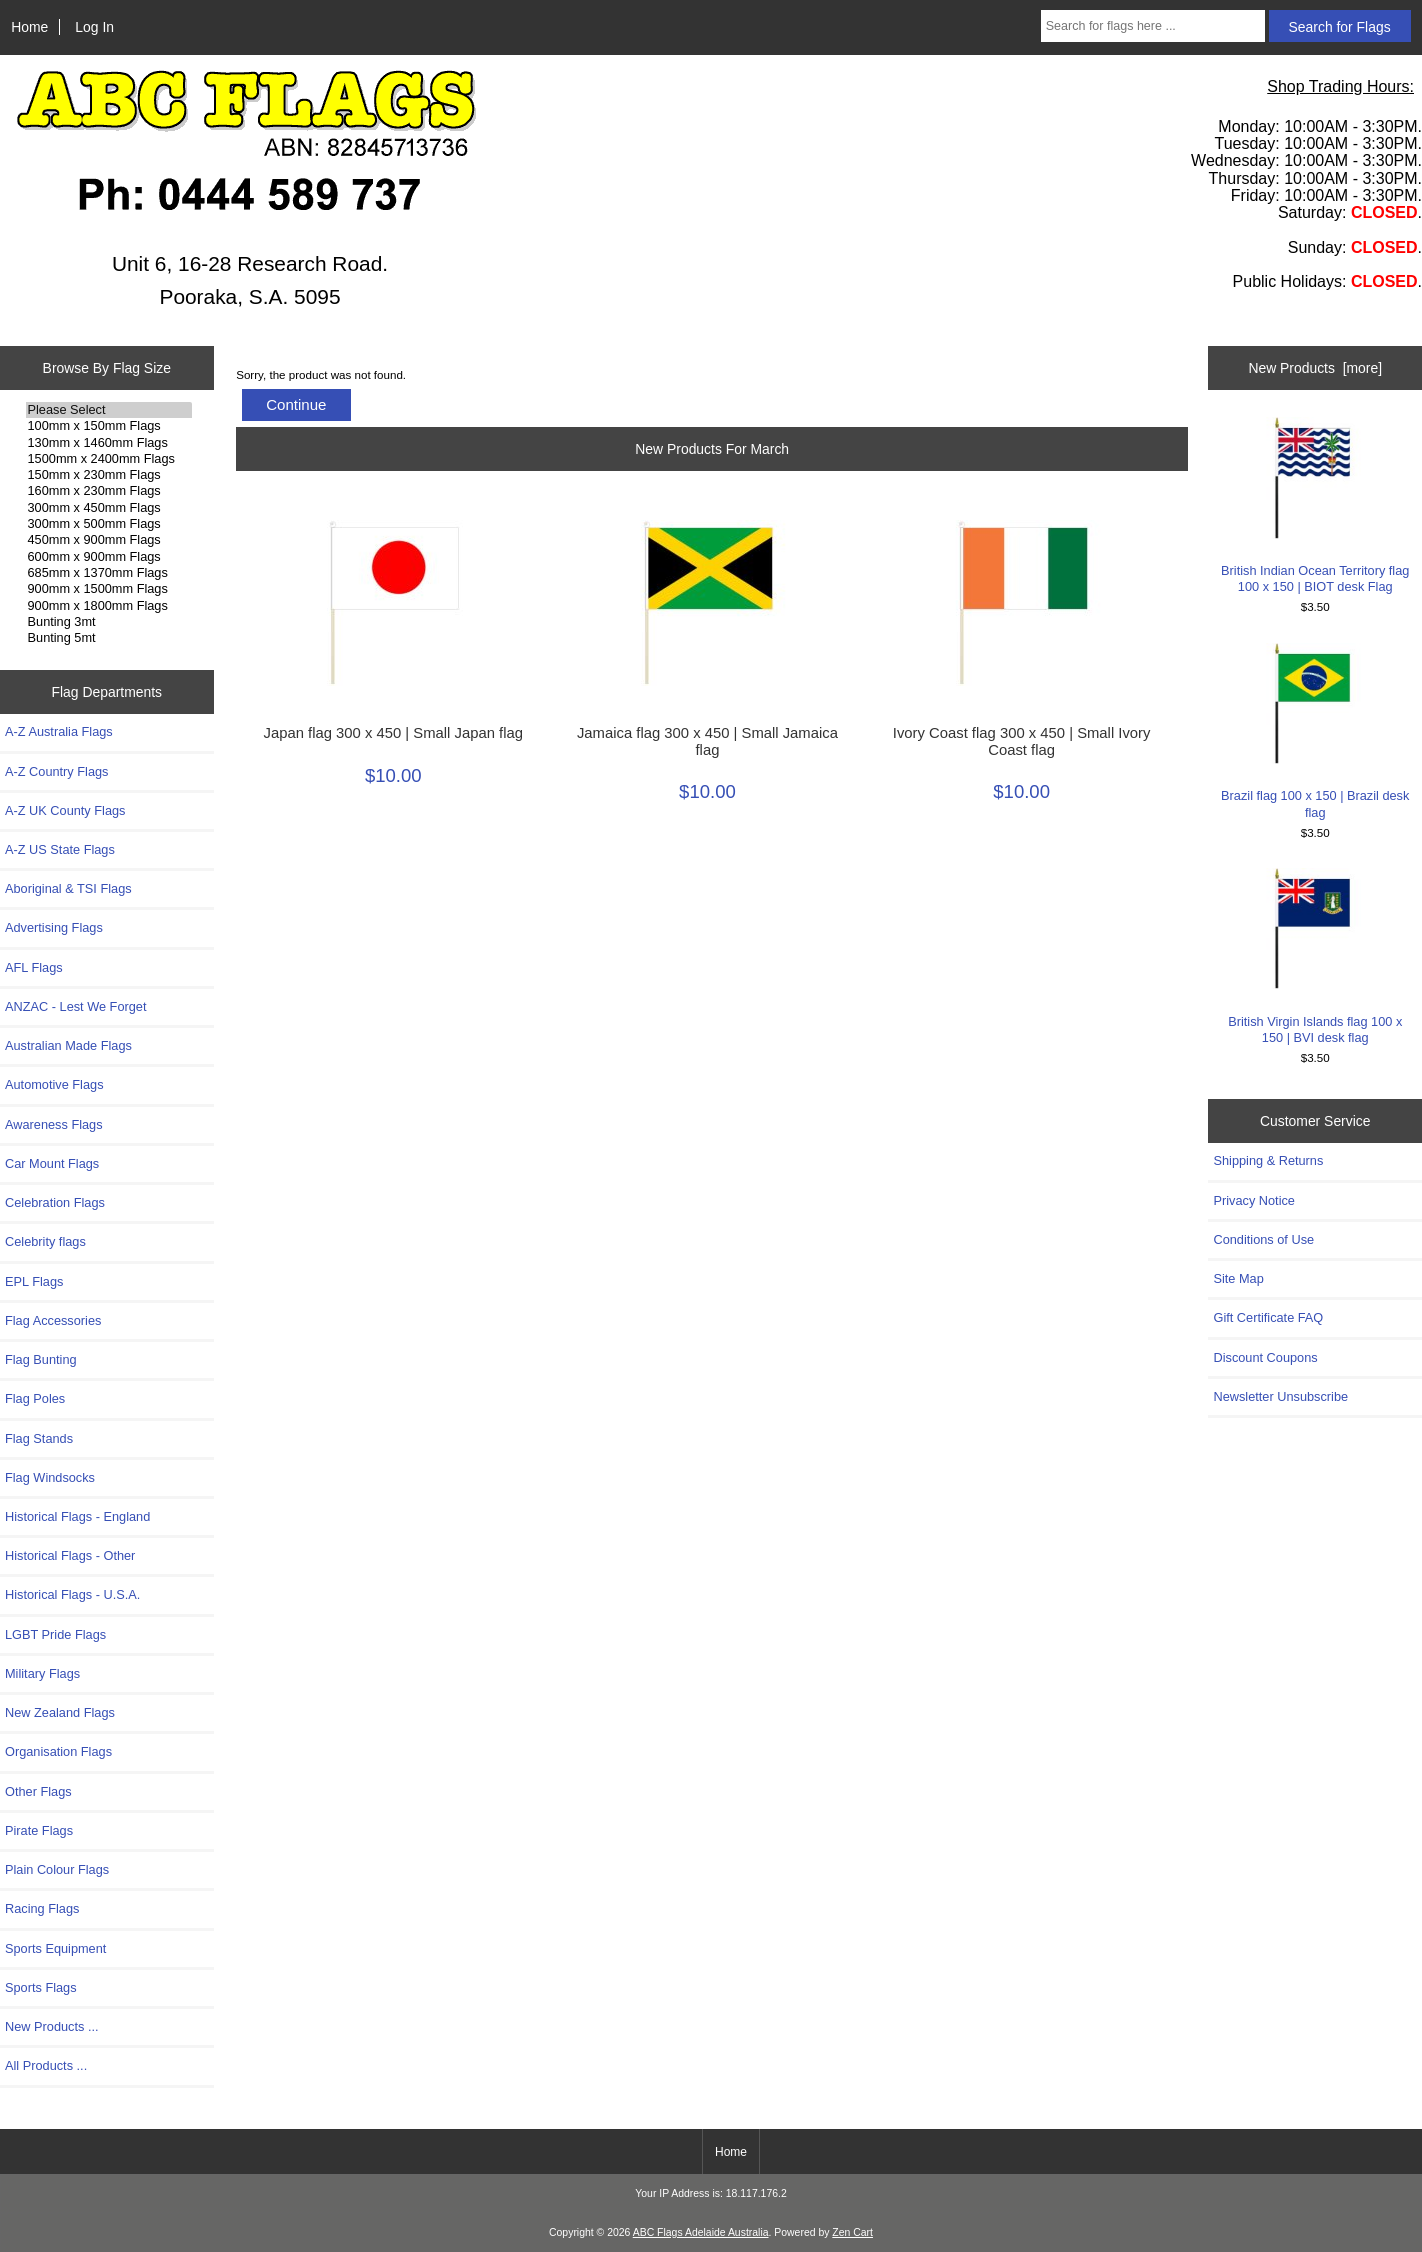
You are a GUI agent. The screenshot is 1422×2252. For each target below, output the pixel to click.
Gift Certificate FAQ (1268, 1317)
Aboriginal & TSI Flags (68, 888)
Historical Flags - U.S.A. (72, 1594)
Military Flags (42, 1673)
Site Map (1238, 1278)
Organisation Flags (58, 1751)
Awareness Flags (54, 1124)
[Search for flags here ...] (1153, 26)
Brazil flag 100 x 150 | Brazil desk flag (1315, 731)
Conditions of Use (1263, 1239)
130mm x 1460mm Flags (109, 443)
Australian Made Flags (68, 1045)
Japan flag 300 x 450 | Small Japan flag (393, 733)
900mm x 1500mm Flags (109, 589)
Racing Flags (42, 1908)
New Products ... (52, 2026)
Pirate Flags (39, 1830)
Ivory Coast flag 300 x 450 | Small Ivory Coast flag (1022, 741)
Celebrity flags (45, 1241)
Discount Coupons (1265, 1357)
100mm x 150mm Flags (109, 426)
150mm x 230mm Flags (109, 475)
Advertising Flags (54, 927)
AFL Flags (34, 967)
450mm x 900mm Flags (109, 540)
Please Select (109, 410)
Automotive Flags (54, 1084)
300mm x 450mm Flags (109, 508)
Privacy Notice (1253, 1200)
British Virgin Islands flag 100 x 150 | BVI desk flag (1315, 956)
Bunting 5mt (109, 638)
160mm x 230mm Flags (109, 491)
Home (29, 27)
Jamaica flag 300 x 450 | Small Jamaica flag (707, 741)
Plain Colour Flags (57, 1869)
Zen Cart (852, 2232)
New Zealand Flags (60, 1712)
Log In (94, 27)
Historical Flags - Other (70, 1555)
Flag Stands (39, 1438)
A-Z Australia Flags (59, 731)
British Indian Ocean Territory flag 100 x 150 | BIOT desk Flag (1315, 505)
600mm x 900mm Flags (109, 557)
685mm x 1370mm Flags (109, 573)
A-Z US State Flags (60, 849)
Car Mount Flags (52, 1163)
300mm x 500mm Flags (109, 524)
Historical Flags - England (77, 1516)
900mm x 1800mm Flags (109, 606)
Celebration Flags (55, 1202)
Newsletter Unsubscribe (1280, 1396)
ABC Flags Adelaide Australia (701, 2232)
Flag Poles (35, 1398)
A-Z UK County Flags (65, 810)
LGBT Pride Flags (55, 1634)
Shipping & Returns (1268, 1160)
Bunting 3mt (109, 622)
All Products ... (46, 2065)
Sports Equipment (55, 1948)
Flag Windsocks (50, 1477)
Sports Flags (41, 1987)
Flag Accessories (53, 1320)
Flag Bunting (41, 1359)
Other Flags (38, 1791)
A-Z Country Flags (56, 771)
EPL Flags (34, 1281)
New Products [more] (1315, 368)
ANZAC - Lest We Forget (75, 1006)
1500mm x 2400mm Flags (109, 459)
